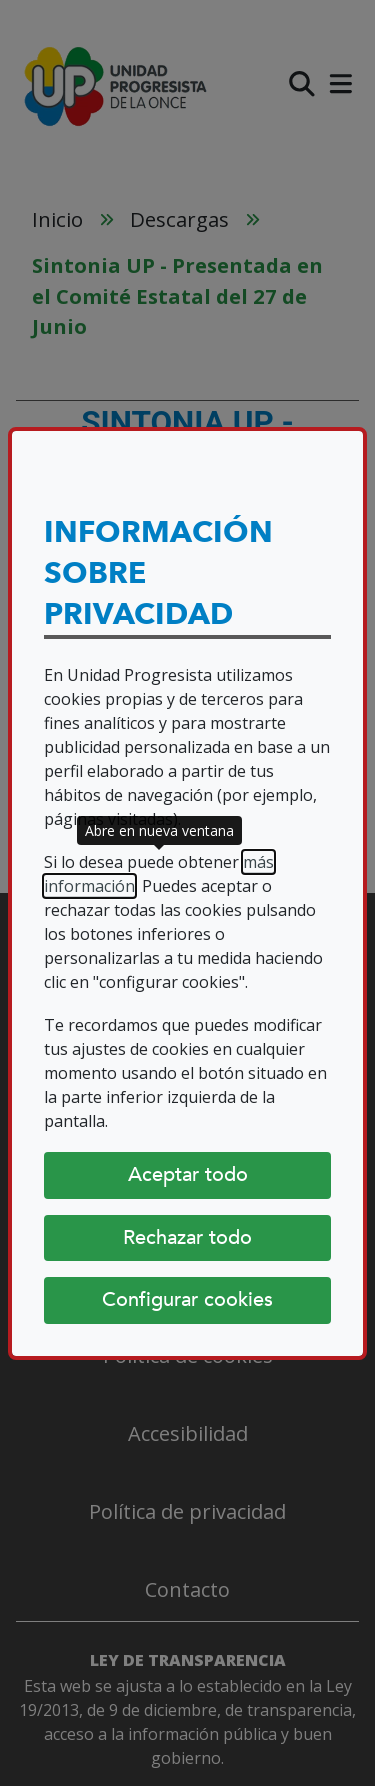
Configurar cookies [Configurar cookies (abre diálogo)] (187, 1299)
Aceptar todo (188, 1174)
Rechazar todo (187, 1237)
